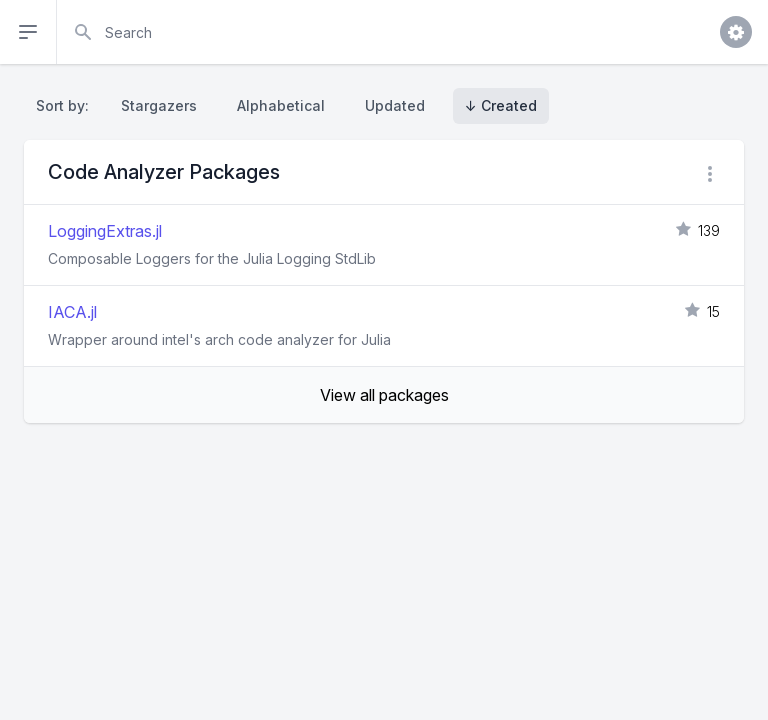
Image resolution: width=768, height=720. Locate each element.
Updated (395, 105)
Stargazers (159, 105)
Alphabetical (281, 105)
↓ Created (501, 105)
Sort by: (66, 105)
